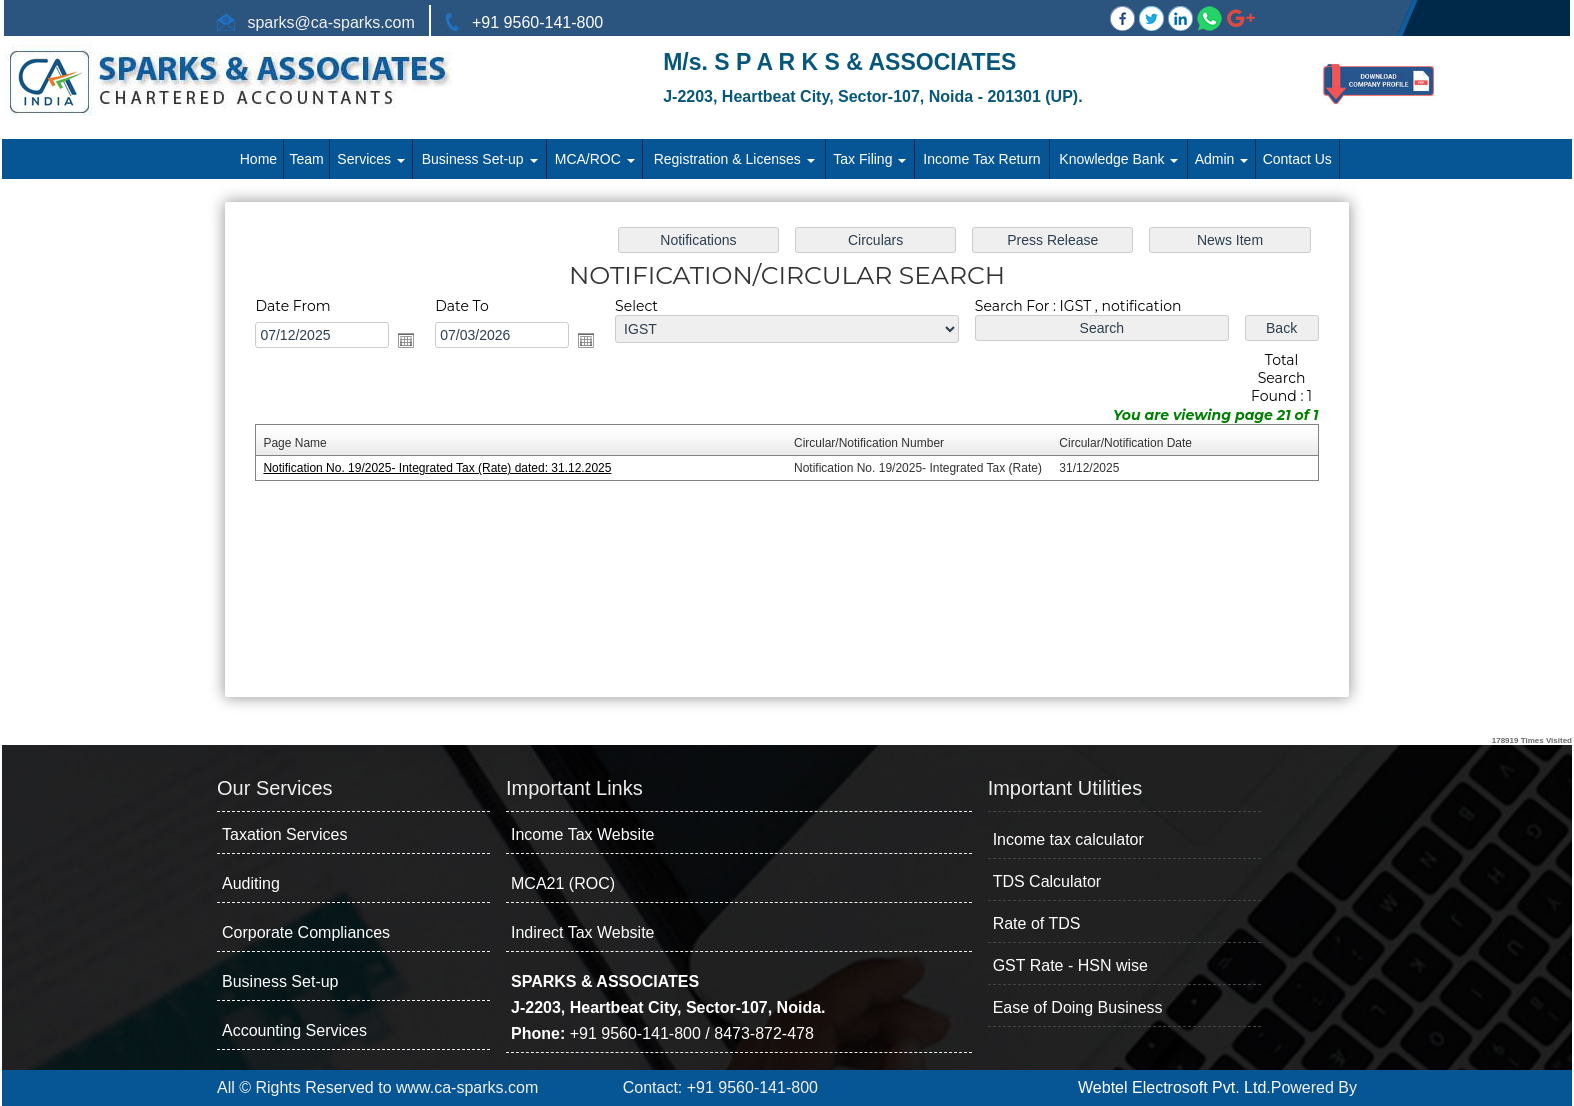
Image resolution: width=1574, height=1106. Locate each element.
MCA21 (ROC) (563, 883)
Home (258, 159)
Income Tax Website (582, 834)
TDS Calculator (1047, 881)
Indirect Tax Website (582, 932)
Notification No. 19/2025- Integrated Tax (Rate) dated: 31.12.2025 (456, 467)
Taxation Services (284, 834)
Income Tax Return (981, 159)
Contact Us (1297, 159)
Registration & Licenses (734, 159)
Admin (1222, 159)
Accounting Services (294, 1030)
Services (371, 159)
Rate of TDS (1037, 923)
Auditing (251, 883)
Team (307, 159)
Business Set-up (480, 159)
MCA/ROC (595, 159)
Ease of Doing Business (1078, 1007)
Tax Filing (869, 159)
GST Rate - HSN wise (1070, 965)
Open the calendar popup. (426, 345)
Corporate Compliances (306, 932)
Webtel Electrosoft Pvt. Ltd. (1174, 1087)
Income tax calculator (1068, 839)
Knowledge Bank (1118, 159)
